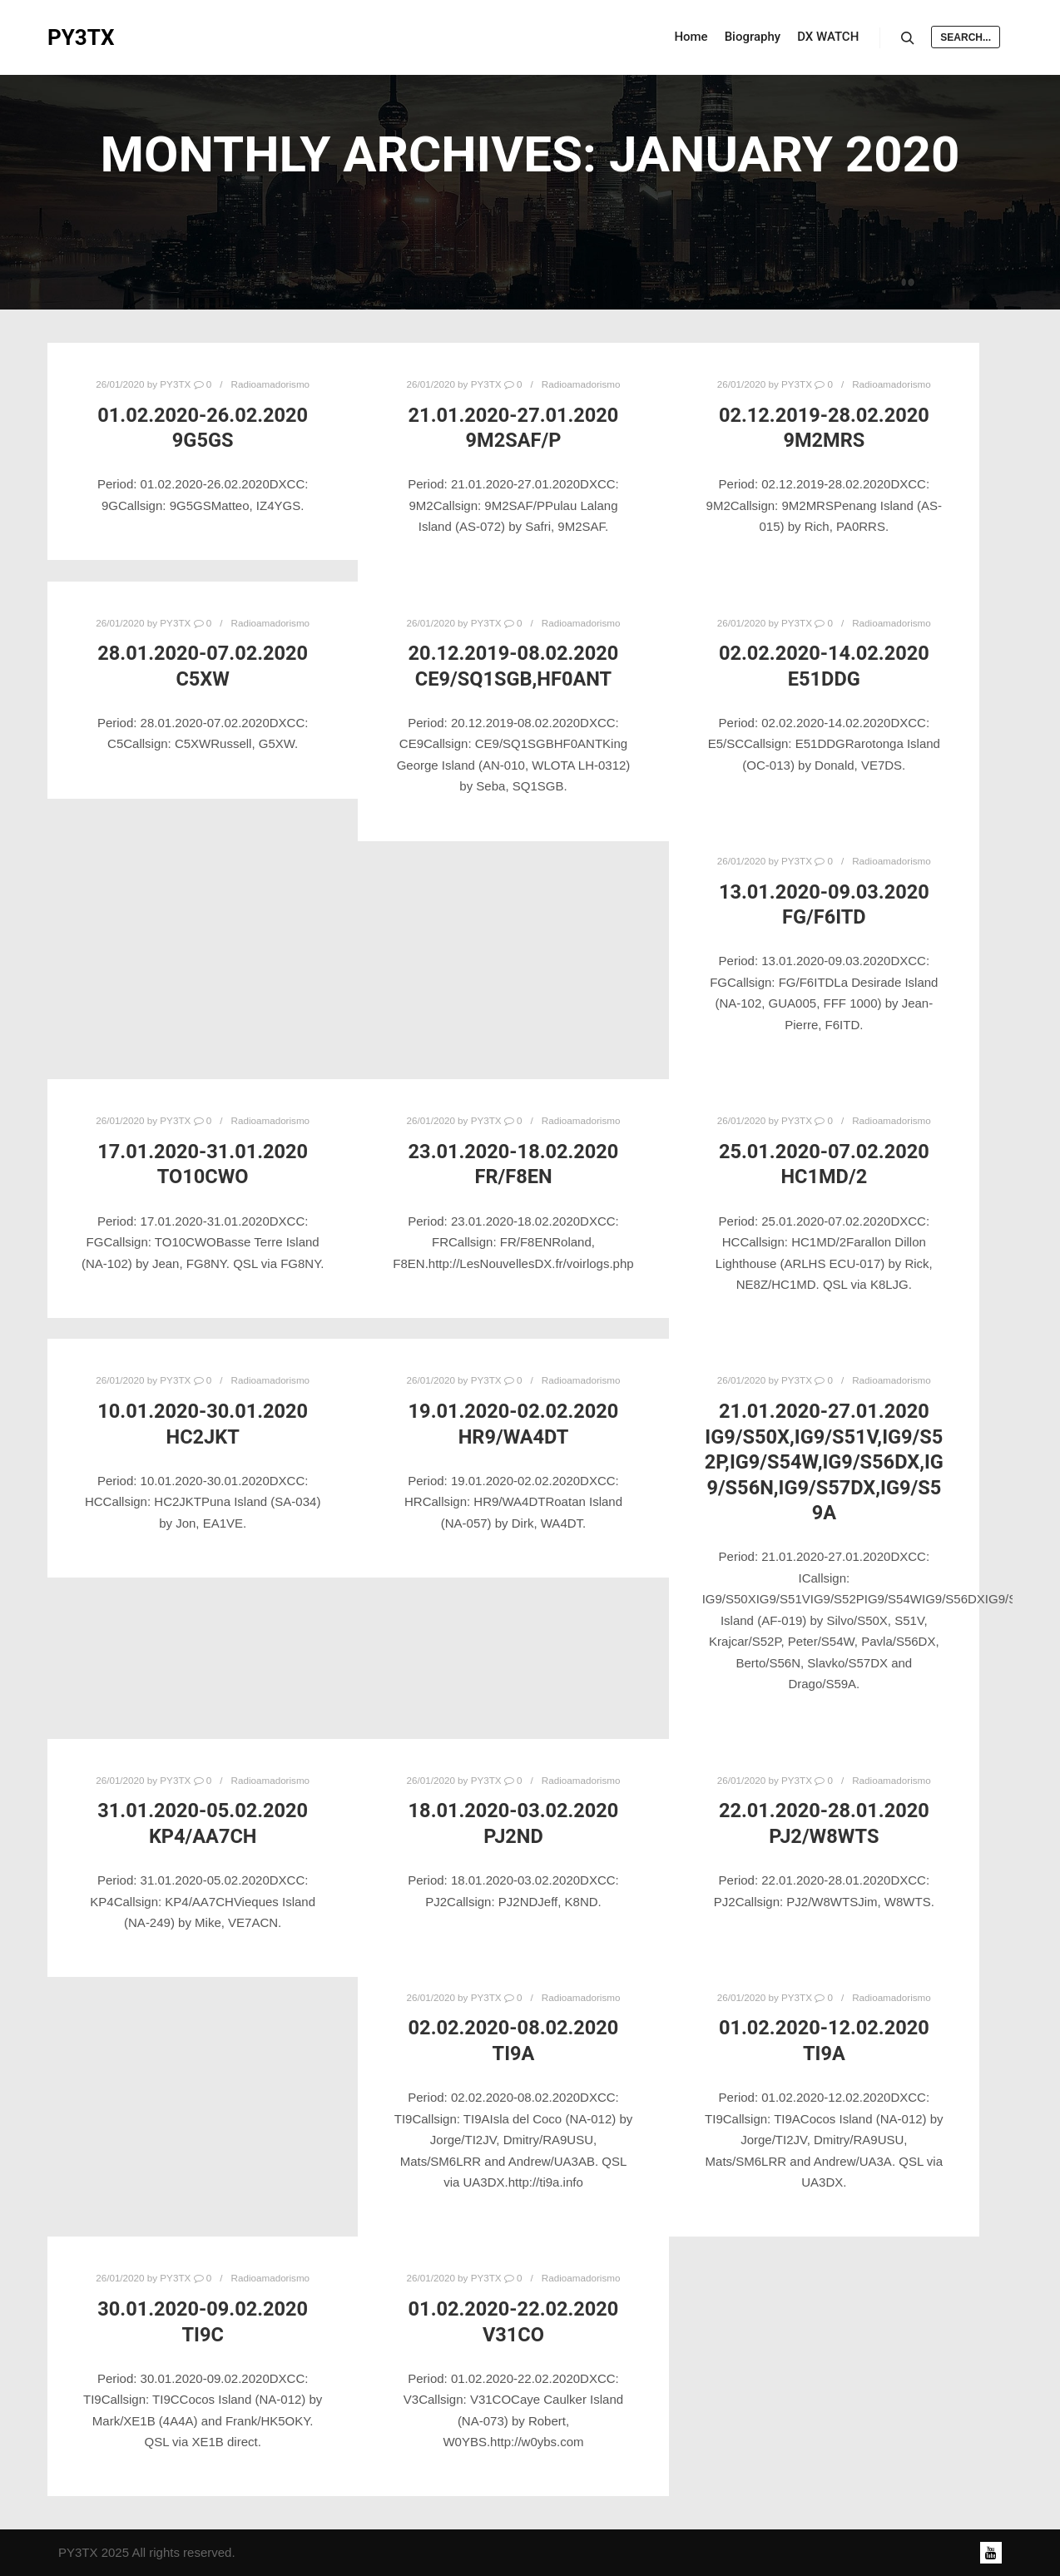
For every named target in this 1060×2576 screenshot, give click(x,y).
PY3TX (80, 37)
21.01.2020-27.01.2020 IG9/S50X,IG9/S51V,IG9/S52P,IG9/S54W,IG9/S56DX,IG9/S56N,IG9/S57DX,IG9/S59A (824, 1461)
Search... (965, 37)
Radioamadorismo (270, 384)
